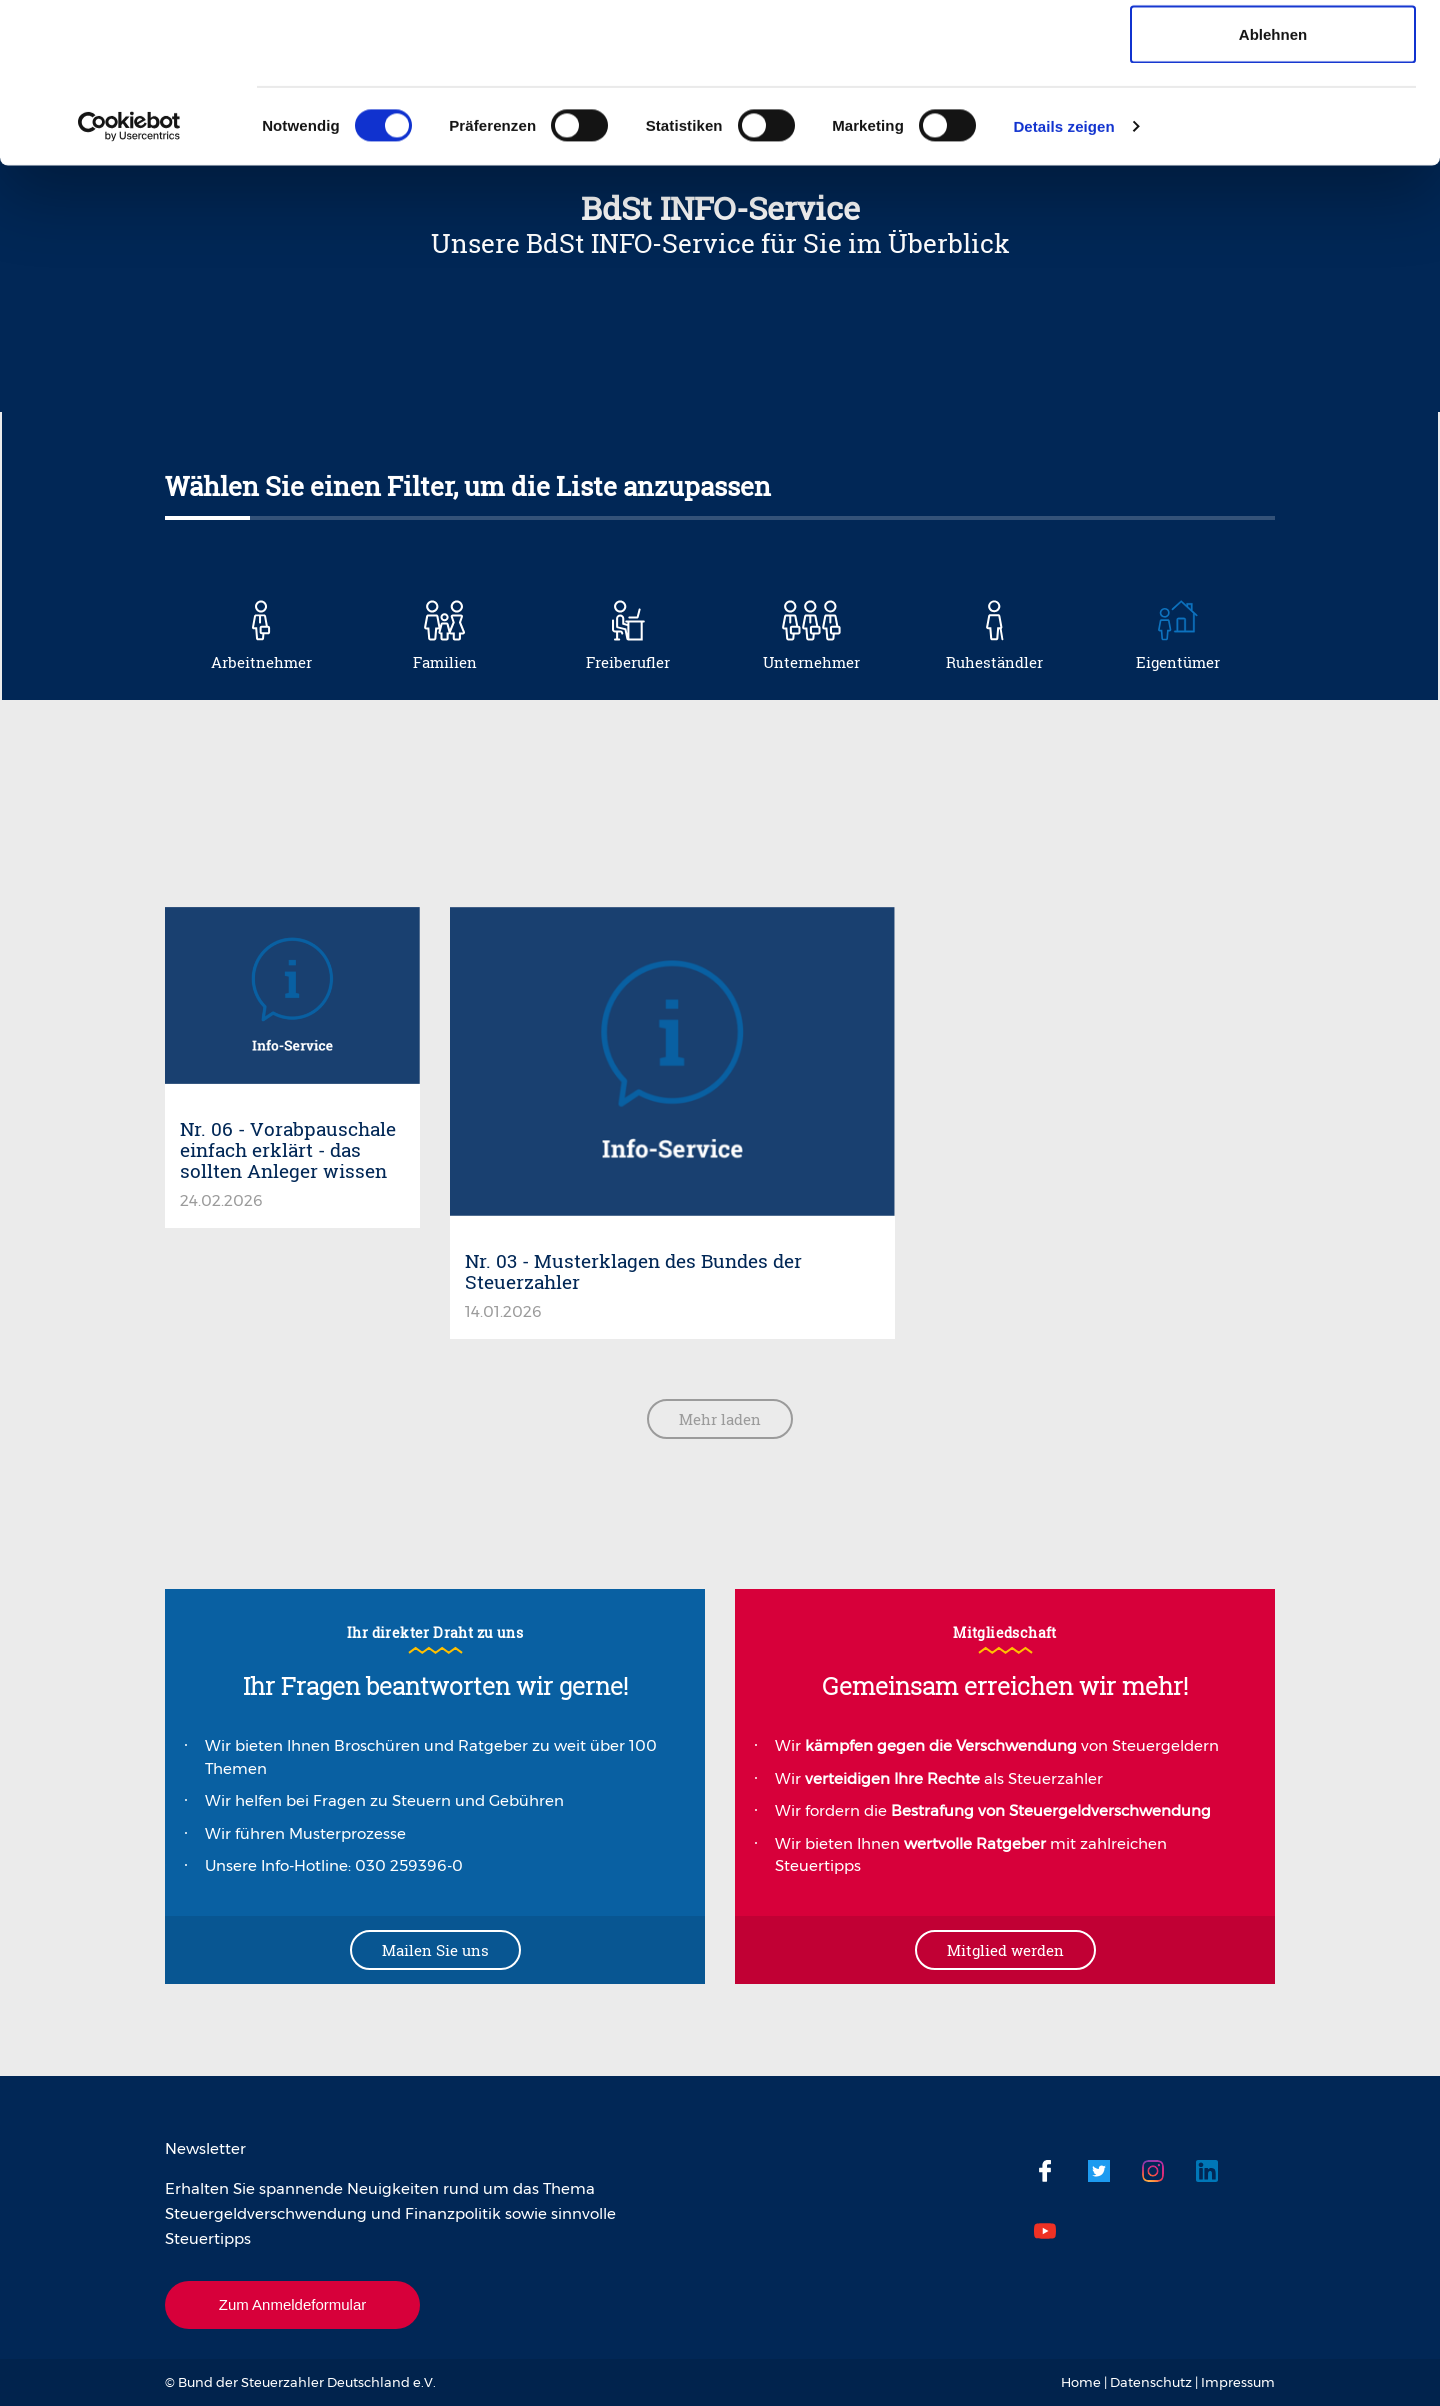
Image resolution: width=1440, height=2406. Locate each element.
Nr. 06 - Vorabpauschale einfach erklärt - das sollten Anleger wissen (288, 1149)
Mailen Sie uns (435, 1950)
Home (1081, 2382)
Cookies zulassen (1273, 52)
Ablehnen (1273, 183)
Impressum (1238, 2382)
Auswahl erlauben (1273, 118)
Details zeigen (1063, 275)
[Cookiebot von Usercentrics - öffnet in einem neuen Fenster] (129, 276)
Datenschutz (1151, 2382)
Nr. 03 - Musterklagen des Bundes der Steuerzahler (633, 1271)
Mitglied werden (1005, 1950)
